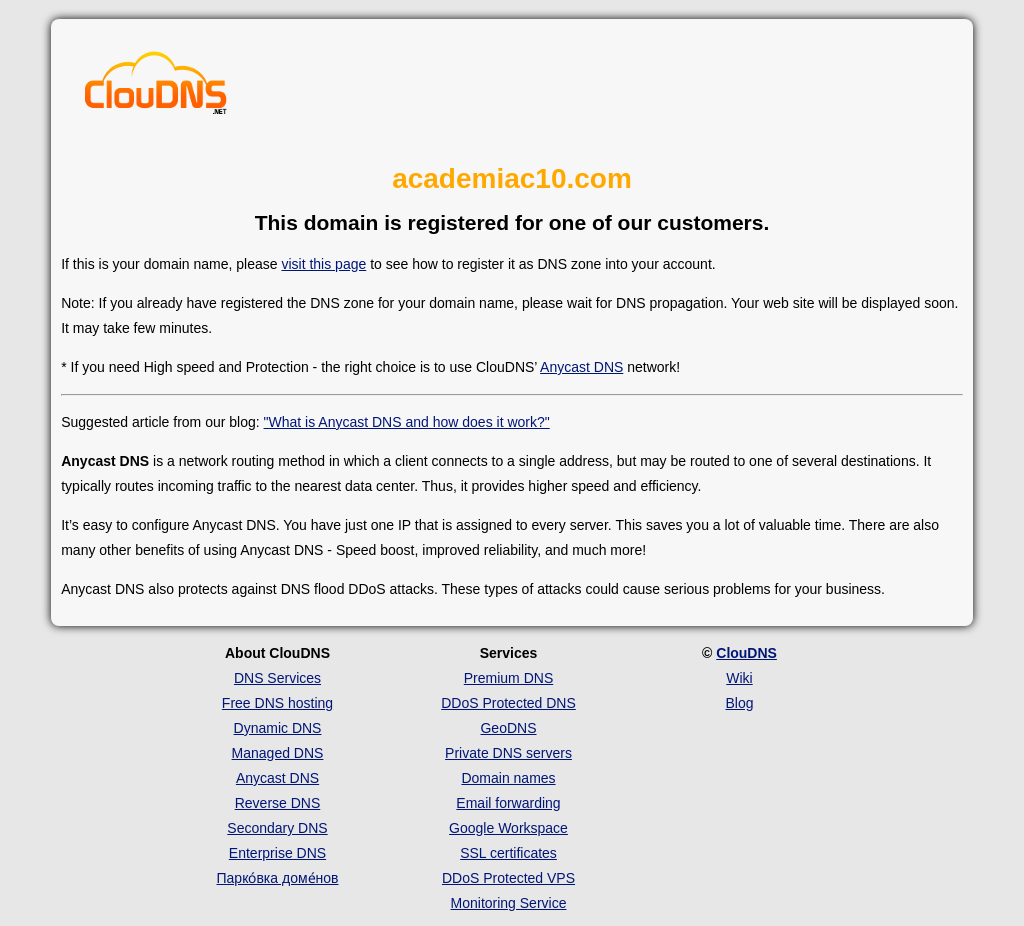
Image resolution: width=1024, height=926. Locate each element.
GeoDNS (508, 728)
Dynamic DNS (278, 728)
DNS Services (277, 678)
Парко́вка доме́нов (278, 878)
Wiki (739, 678)
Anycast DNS (581, 367)
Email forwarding (508, 803)
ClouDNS (746, 653)
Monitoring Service (509, 903)
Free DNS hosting (277, 703)
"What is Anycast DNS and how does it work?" (407, 422)
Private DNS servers (508, 753)
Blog (739, 703)
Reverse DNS (278, 803)
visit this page (323, 264)
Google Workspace (508, 828)
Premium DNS (508, 678)
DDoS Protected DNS (508, 703)
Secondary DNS (277, 828)
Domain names (508, 778)
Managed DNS (278, 753)
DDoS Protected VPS (508, 878)
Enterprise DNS (277, 853)
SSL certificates (508, 853)
